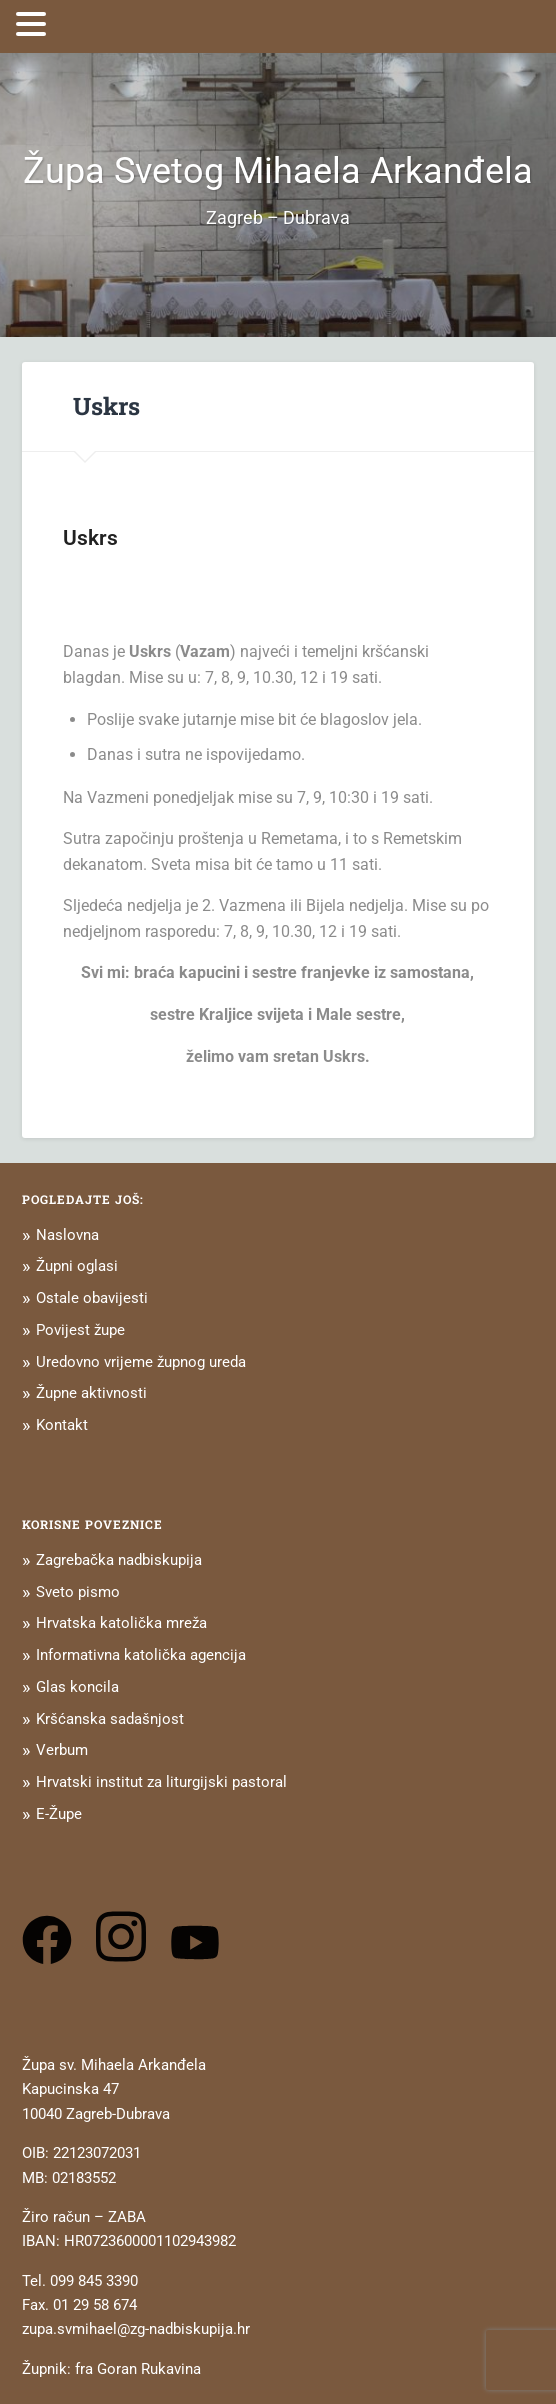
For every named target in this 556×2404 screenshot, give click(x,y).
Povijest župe (80, 1330)
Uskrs (106, 406)
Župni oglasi (77, 1266)
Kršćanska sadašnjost (110, 1719)
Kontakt (62, 1425)
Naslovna (67, 1235)
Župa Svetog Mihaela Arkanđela (278, 171)
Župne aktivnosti (91, 1393)
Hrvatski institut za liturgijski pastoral (161, 1782)
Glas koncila (77, 1687)
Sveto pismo (78, 1592)
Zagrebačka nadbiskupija (119, 1560)
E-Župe (59, 1814)
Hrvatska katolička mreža (121, 1623)
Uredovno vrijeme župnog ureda (141, 1362)
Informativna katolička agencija (141, 1655)
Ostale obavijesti (92, 1298)
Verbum (62, 1750)
